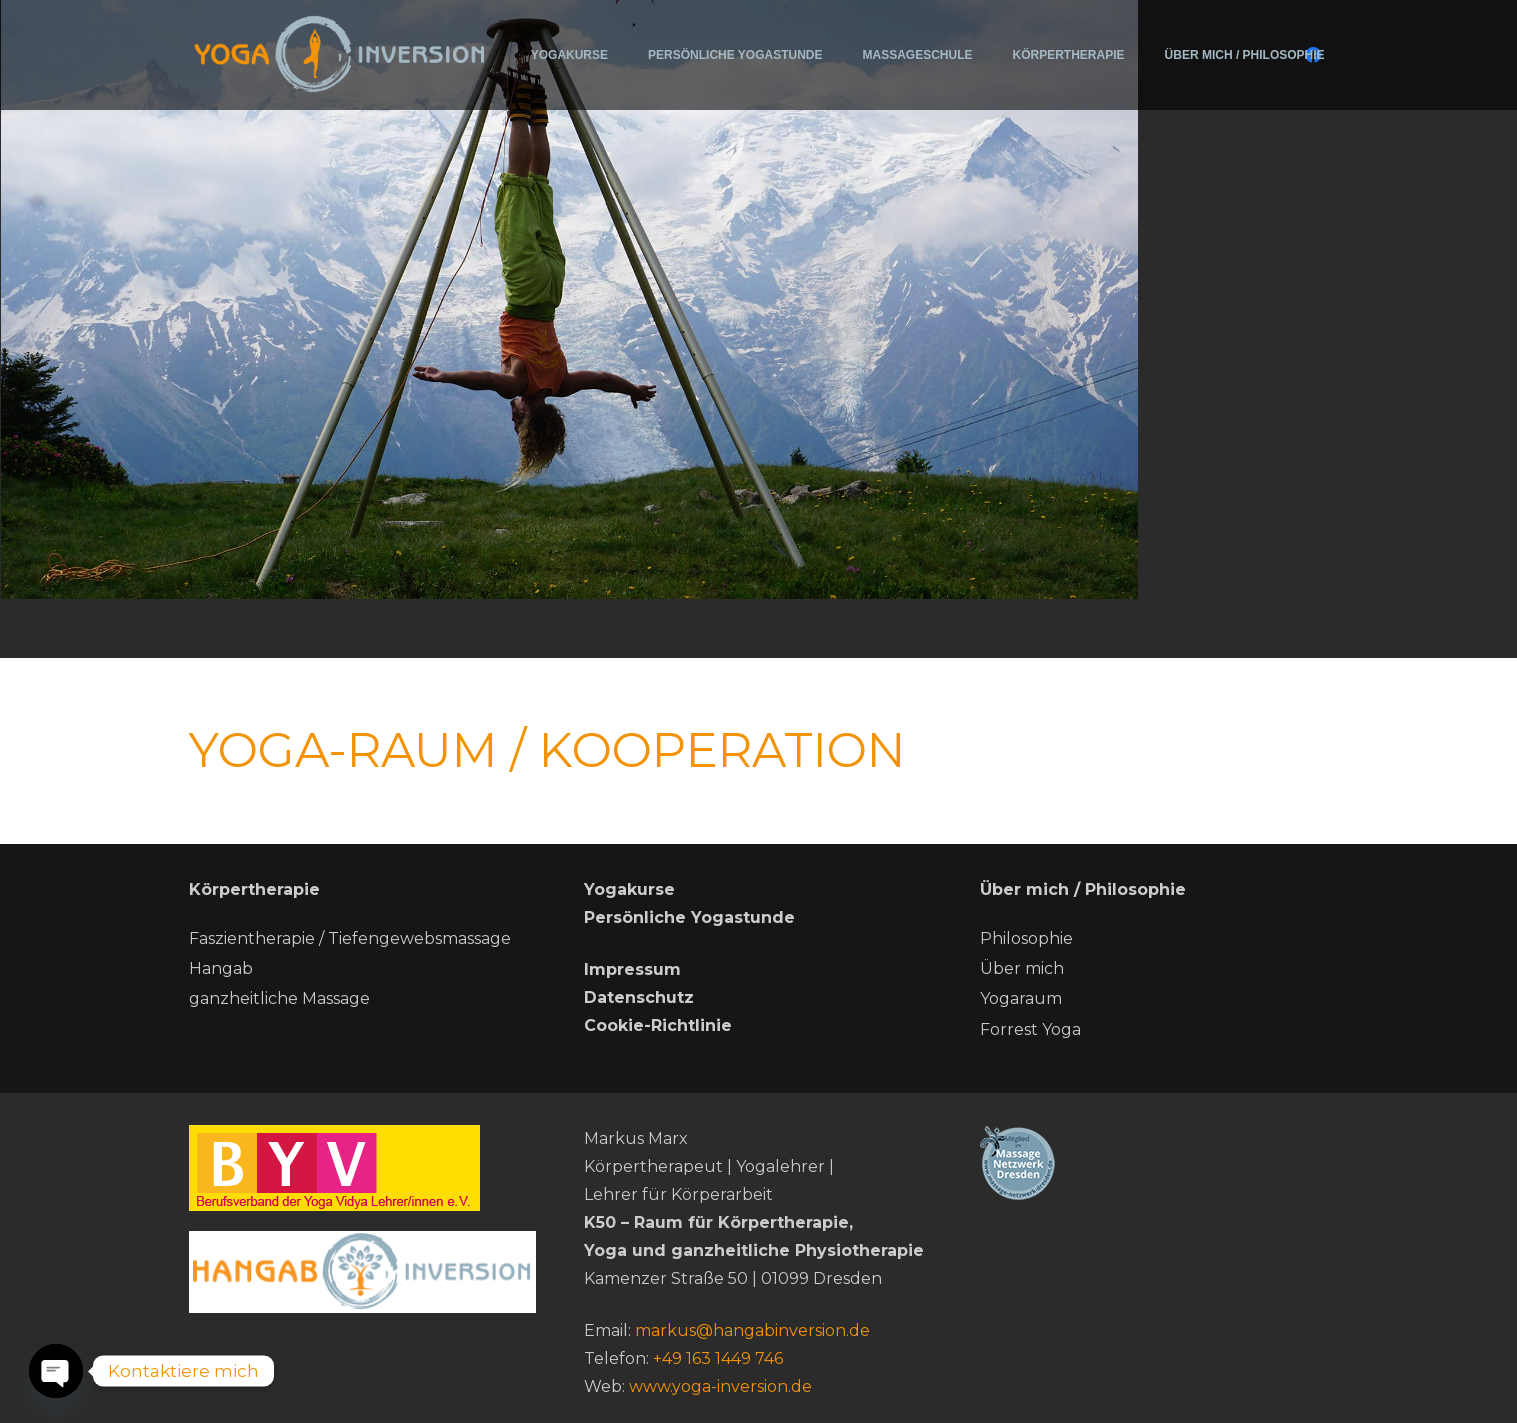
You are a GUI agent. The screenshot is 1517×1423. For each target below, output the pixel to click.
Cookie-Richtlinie (658, 1025)
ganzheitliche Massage (279, 998)
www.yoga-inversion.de (720, 1386)
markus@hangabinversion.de (752, 1330)
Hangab (221, 968)
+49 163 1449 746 (718, 1358)
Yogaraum (1021, 998)
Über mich (1022, 968)
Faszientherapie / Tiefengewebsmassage (350, 938)
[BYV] (363, 1168)
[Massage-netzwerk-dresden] (1154, 1162)
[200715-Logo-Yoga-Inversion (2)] (340, 52)
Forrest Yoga (1030, 1029)
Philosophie (1026, 938)
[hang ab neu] (363, 1272)
